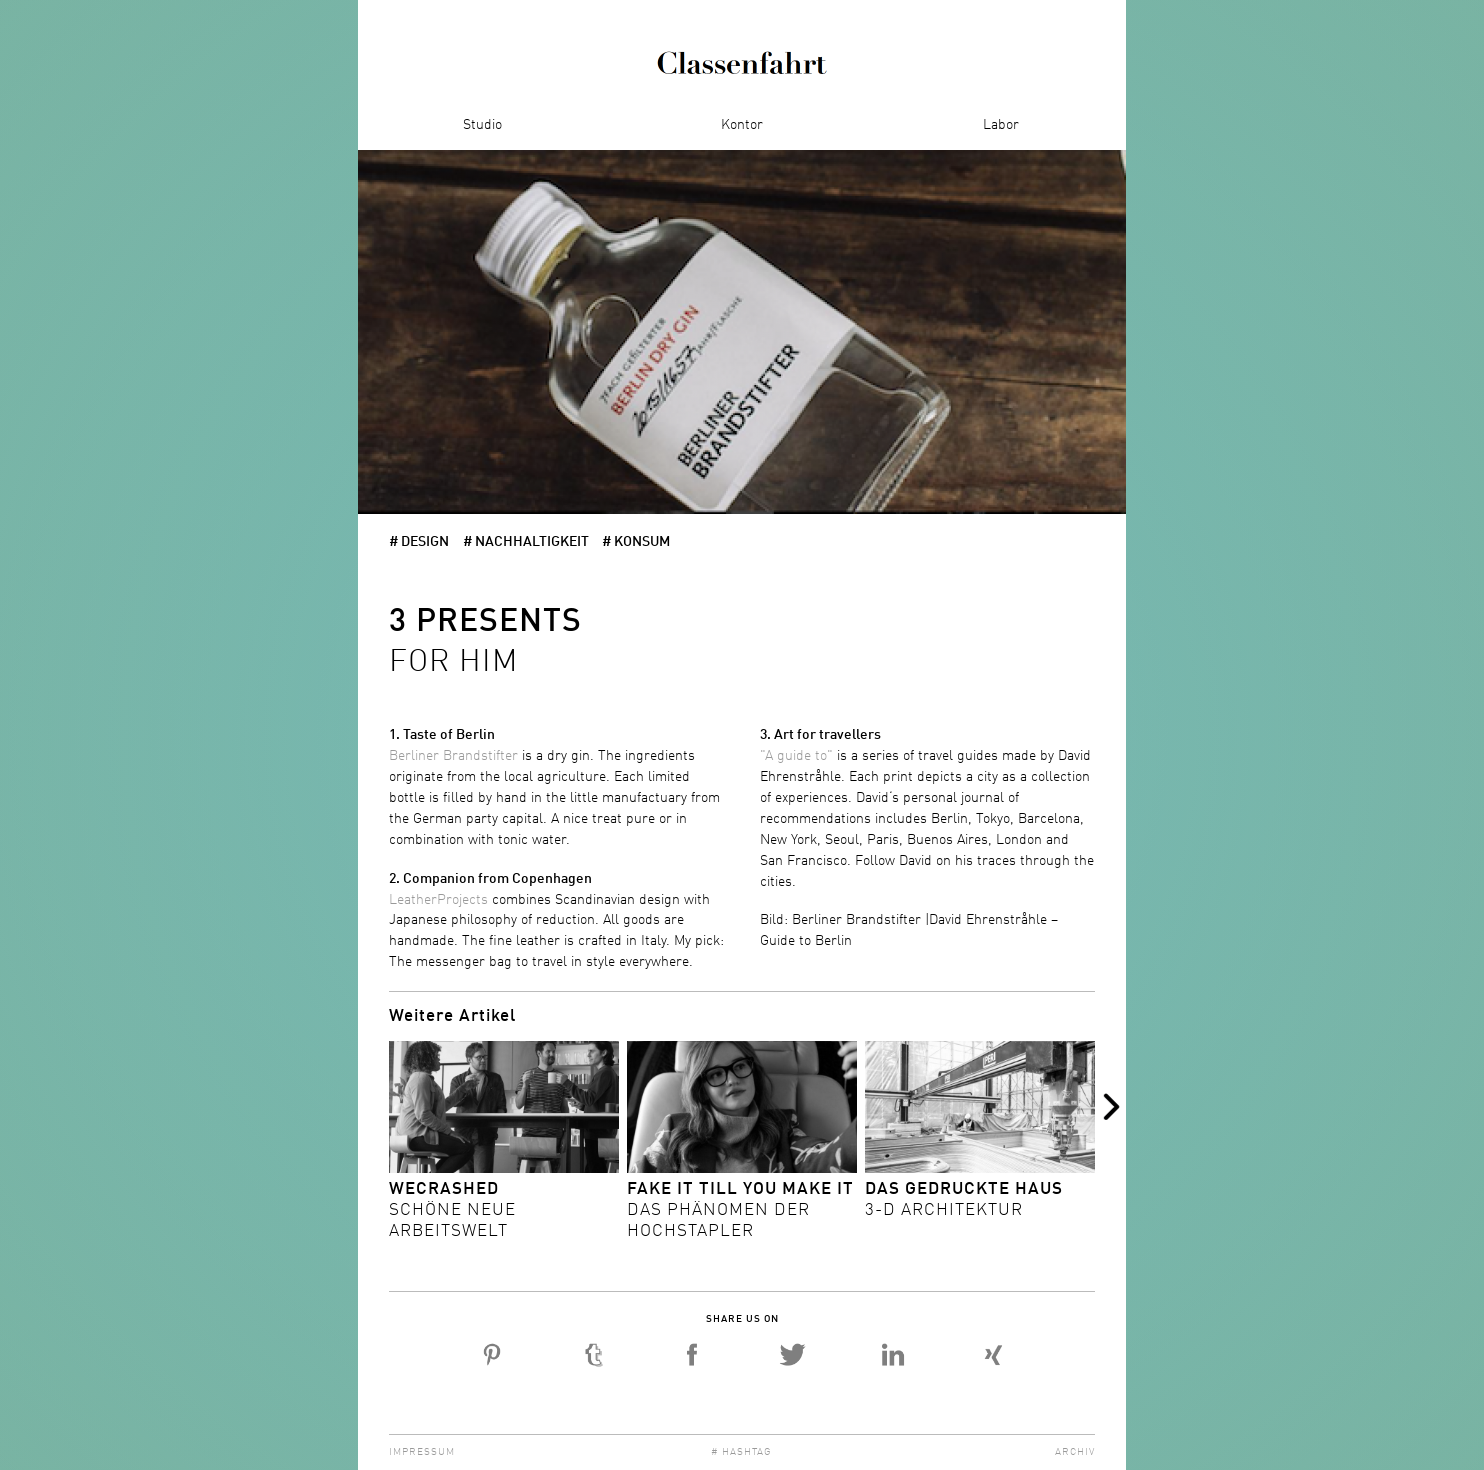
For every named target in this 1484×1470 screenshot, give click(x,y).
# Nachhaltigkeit (526, 542)
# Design (419, 542)
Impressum (422, 1452)
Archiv (1075, 1452)
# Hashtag (741, 1452)
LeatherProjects (438, 900)
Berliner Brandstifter (455, 756)
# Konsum (636, 542)
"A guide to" (796, 756)
